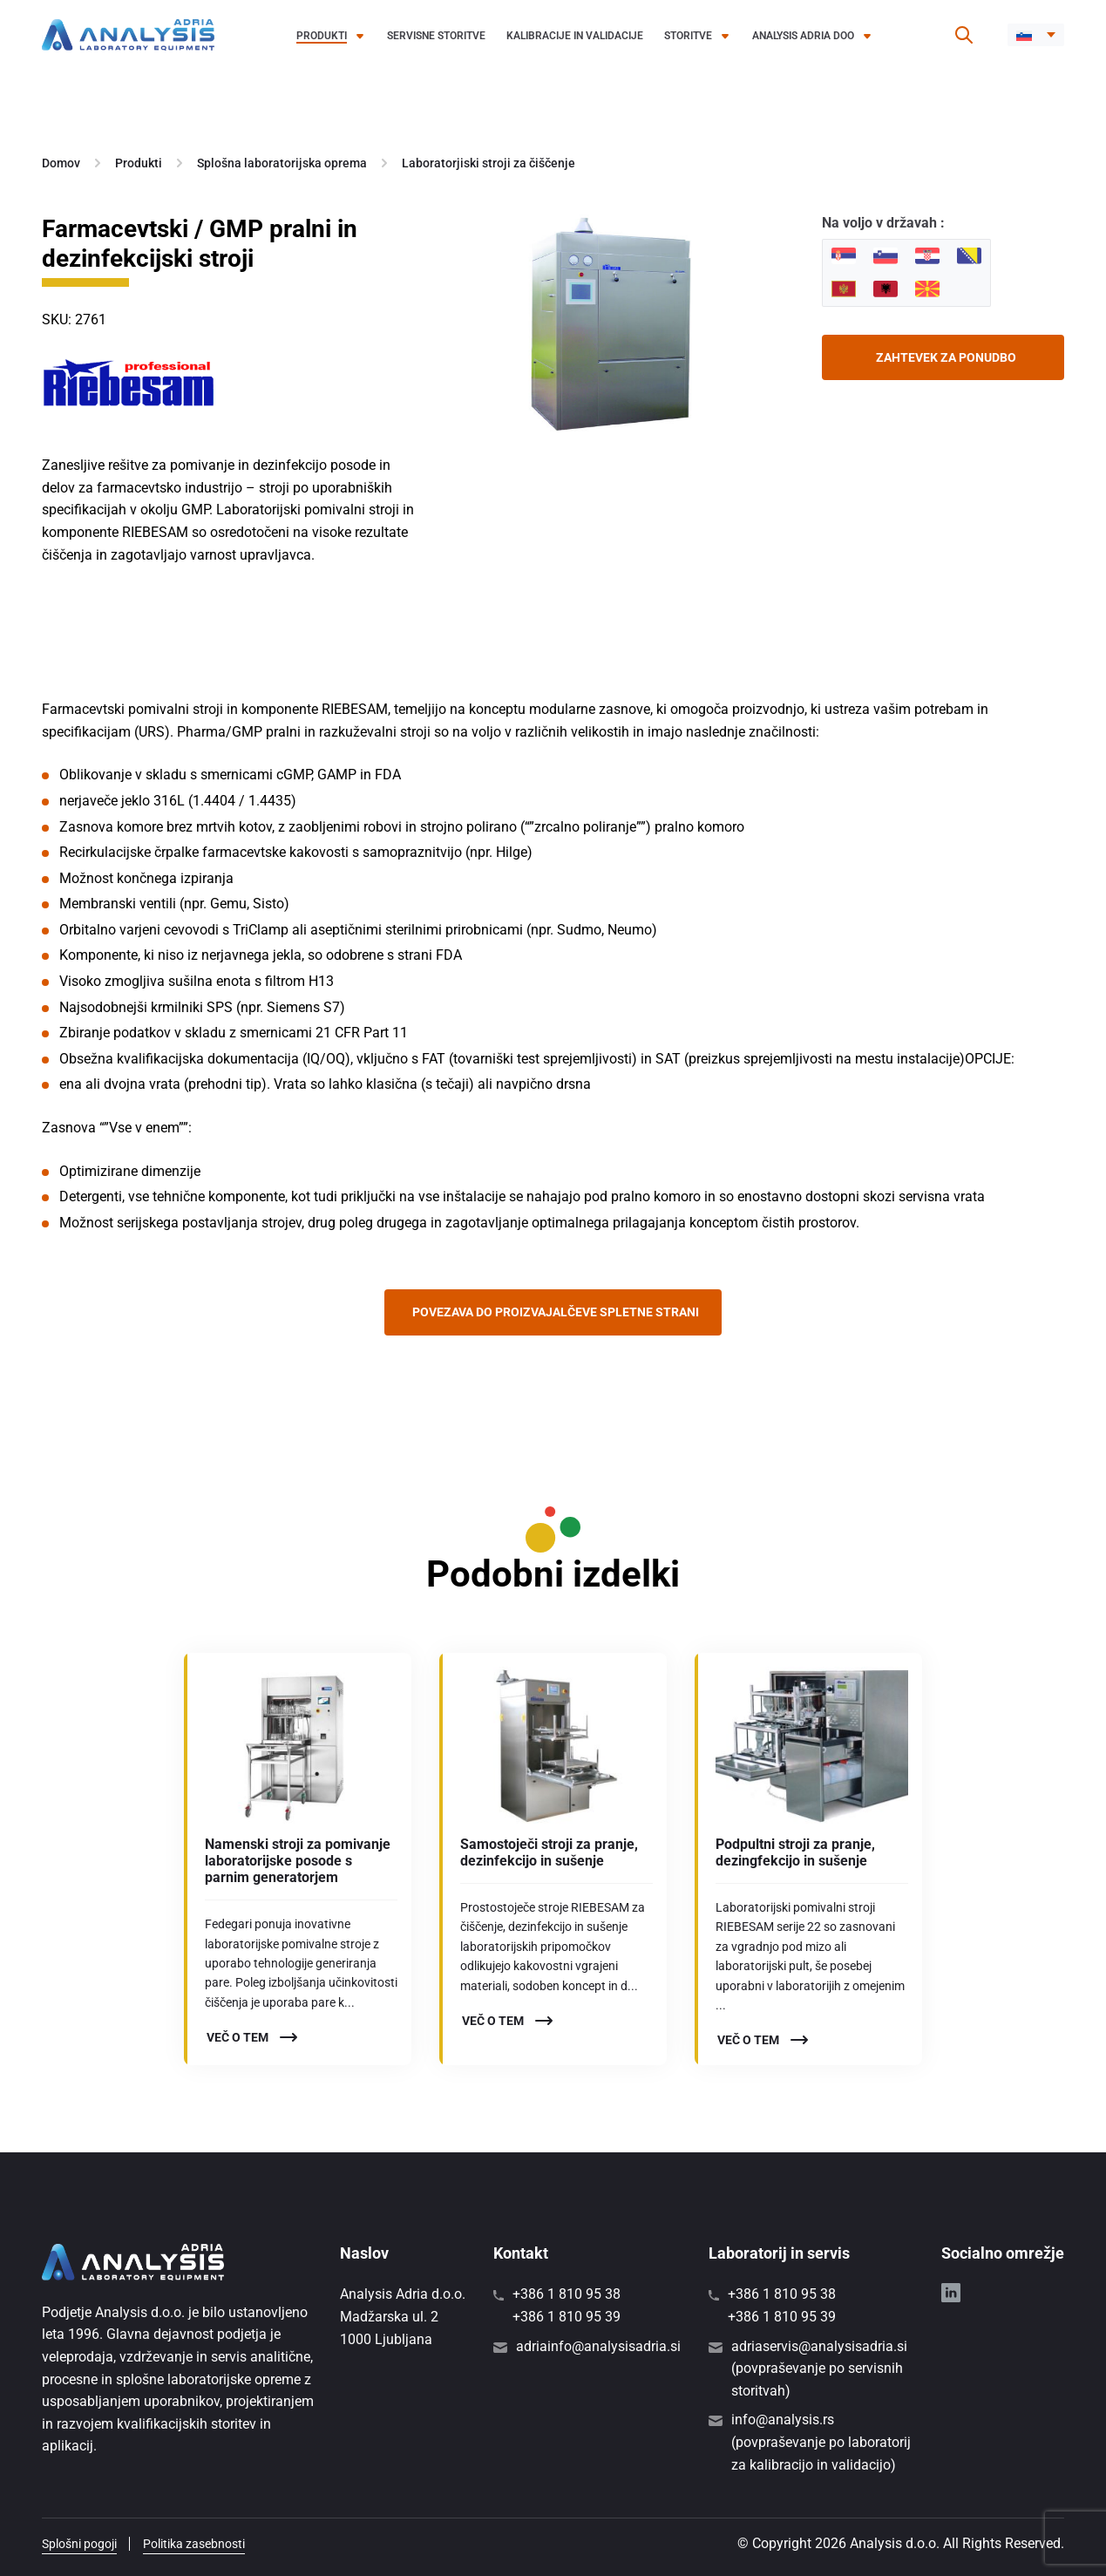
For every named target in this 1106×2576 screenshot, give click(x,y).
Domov (61, 163)
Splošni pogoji (79, 2544)
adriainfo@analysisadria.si (598, 2346)
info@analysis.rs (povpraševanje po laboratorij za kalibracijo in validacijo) (821, 2441)
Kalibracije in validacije (574, 36)
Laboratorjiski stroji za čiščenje (488, 163)
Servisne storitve (436, 36)
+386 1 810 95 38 (566, 2294)
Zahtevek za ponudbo (946, 357)
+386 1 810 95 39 (566, 2316)
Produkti (321, 36)
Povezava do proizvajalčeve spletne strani (555, 1312)
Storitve (688, 36)
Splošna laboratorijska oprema (282, 163)
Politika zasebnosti (194, 2544)
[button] (1036, 35)
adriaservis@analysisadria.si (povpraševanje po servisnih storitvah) (819, 2368)
